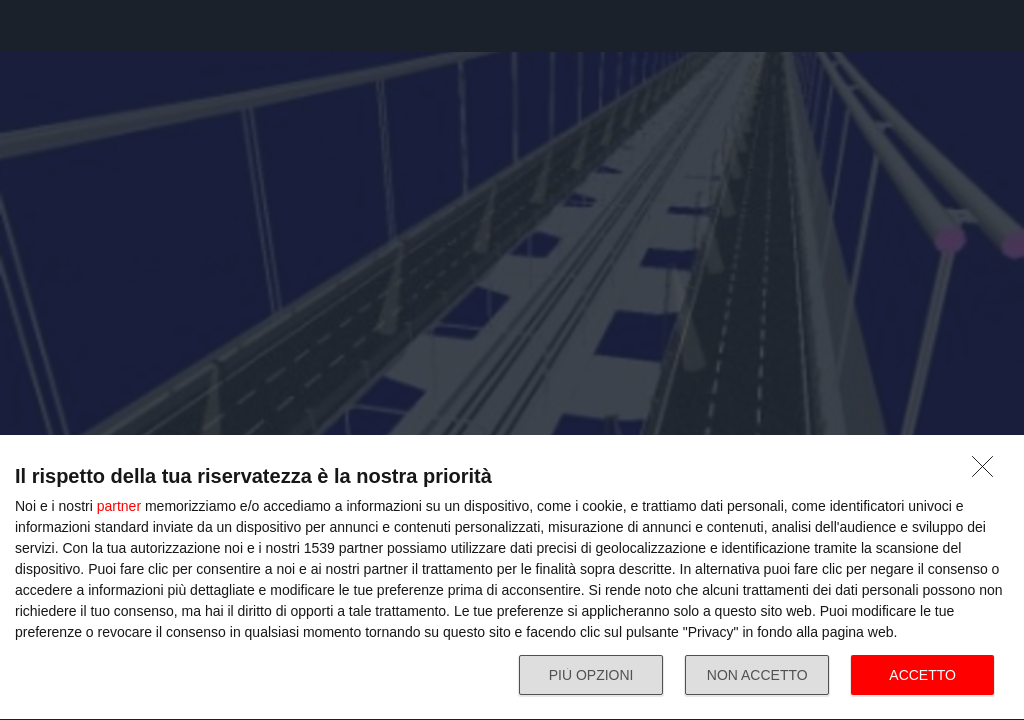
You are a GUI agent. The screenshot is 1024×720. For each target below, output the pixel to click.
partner (119, 506)
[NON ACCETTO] (988, 472)
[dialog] (512, 578)
